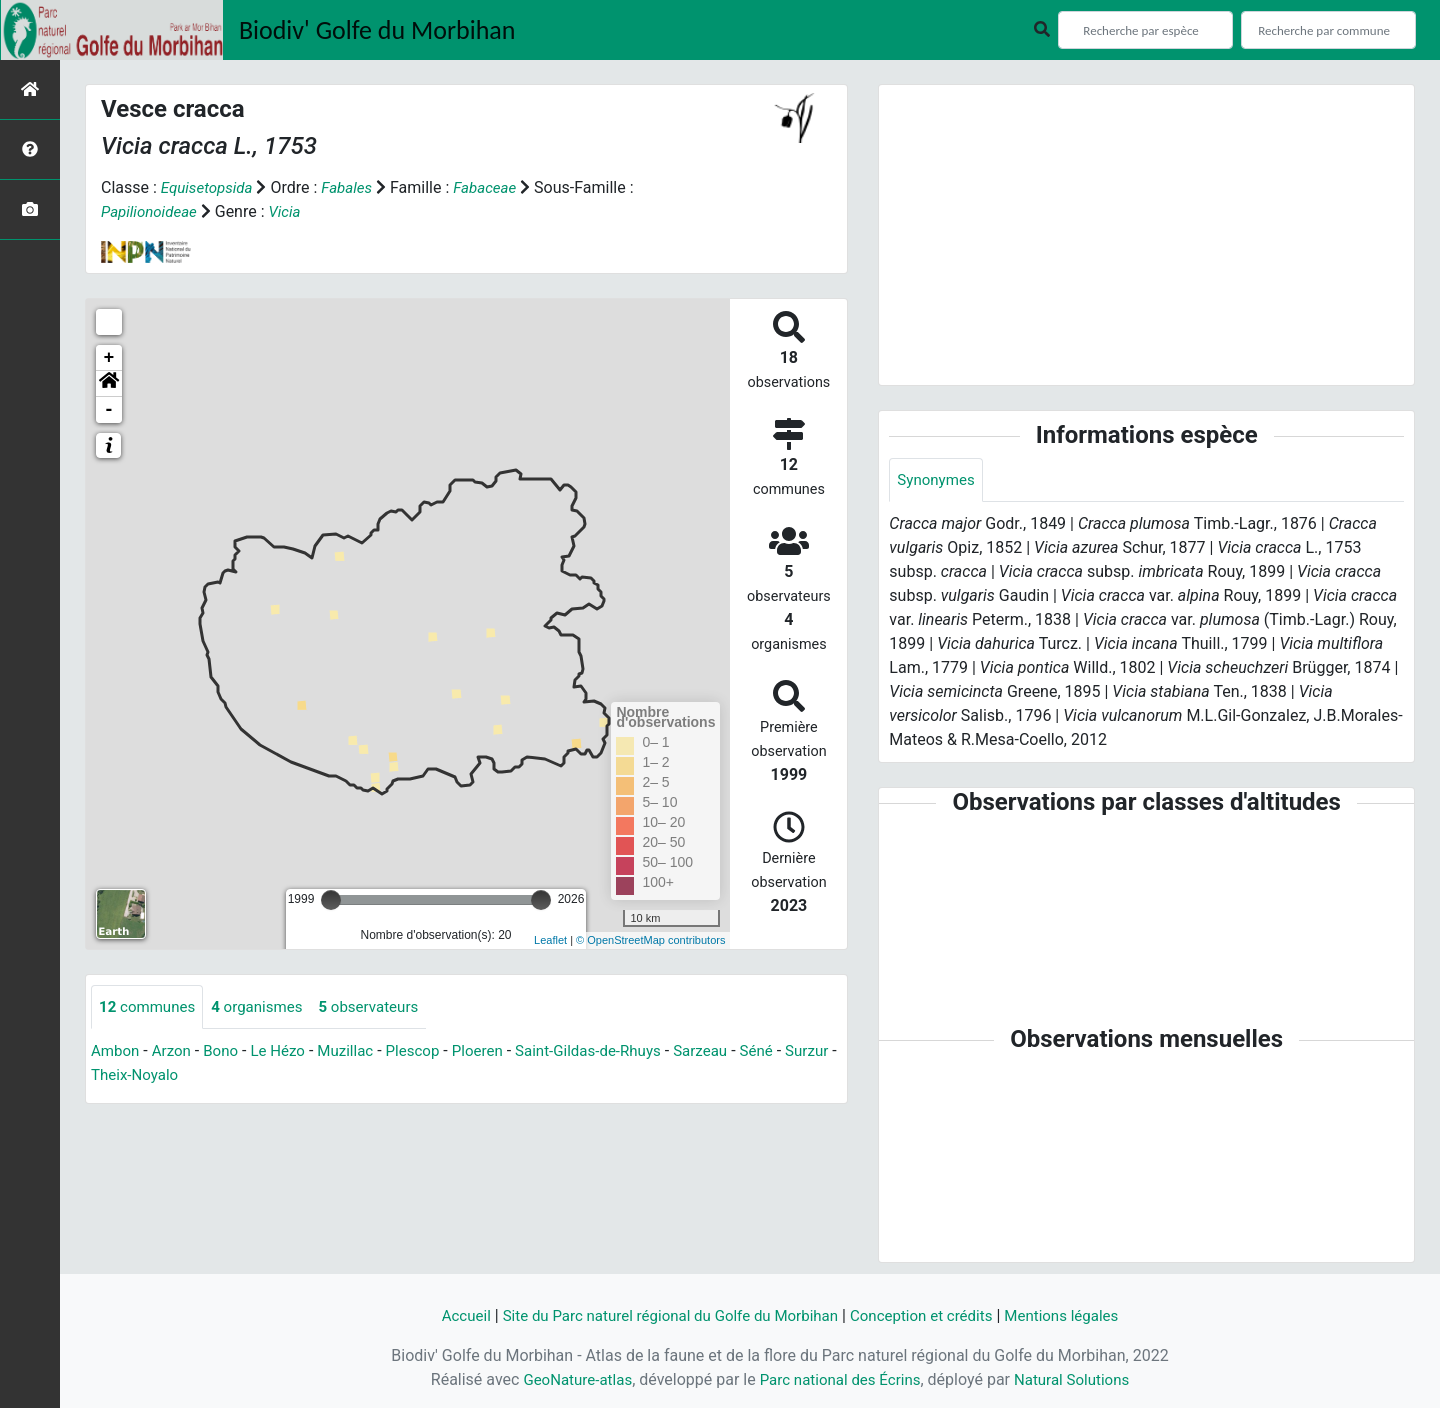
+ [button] (109, 358)
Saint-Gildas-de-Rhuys (613, 1052)
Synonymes (938, 480)
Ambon (116, 1052)
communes (150, 1007)
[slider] (331, 900)
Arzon (176, 1052)
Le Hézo (287, 1052)
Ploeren (497, 1052)
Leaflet (550, 940)
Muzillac (357, 1052)
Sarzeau (732, 1052)
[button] (109, 384)
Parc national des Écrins (839, 1379)
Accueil (447, 1315)
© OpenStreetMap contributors (650, 940)
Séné (791, 1052)
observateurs (383, 1007)
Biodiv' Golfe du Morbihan (377, 30)
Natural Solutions (1080, 1379)
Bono (227, 1052)
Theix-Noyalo (195, 1076)
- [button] (109, 410)
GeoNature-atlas (569, 1379)
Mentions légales (1077, 1315)
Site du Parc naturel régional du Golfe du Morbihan (663, 1315)
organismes (265, 1007)
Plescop (428, 1052)
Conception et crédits (930, 1315)
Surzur (114, 1076)
